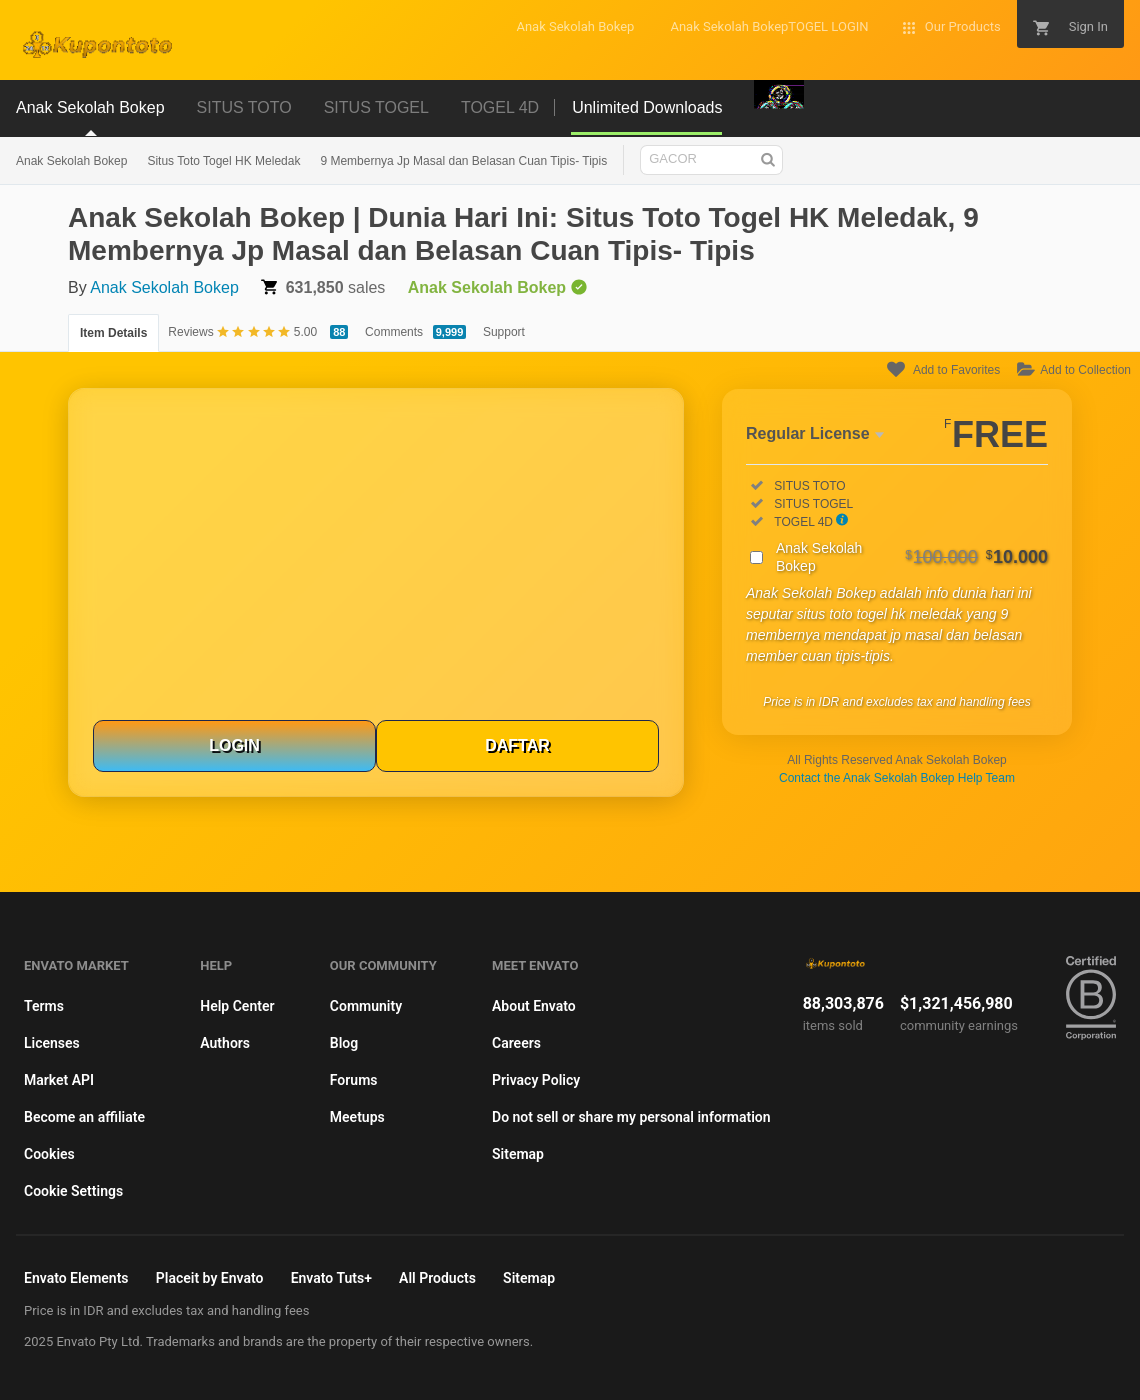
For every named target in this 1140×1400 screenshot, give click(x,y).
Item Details (113, 333)
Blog (344, 1043)
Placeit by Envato (210, 1278)
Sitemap (518, 1154)
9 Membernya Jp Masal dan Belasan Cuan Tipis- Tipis (463, 161)
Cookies (49, 1154)
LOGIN (234, 745)
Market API (59, 1080)
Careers (516, 1043)
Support (504, 332)
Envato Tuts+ (331, 1278)
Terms (44, 1006)
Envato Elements (76, 1278)
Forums (354, 1080)
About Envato (534, 1006)
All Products (437, 1278)
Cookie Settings (73, 1191)
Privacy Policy (536, 1080)
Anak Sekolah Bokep (71, 161)
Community (366, 1006)
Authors (225, 1043)
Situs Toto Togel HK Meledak (223, 161)
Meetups (357, 1117)
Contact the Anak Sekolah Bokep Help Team (897, 778)
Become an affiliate (84, 1117)
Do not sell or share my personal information (631, 1117)
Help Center (237, 1006)
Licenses (52, 1043)
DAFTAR (517, 745)
